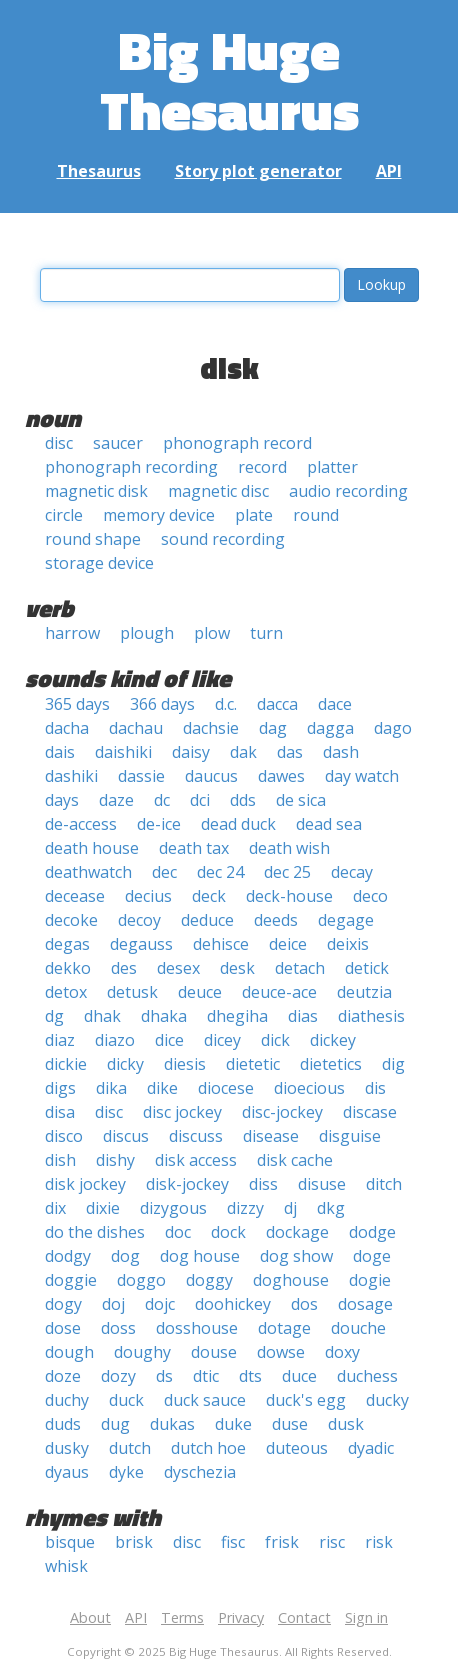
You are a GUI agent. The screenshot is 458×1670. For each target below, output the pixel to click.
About (90, 1617)
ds (164, 1376)
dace (335, 704)
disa (60, 1112)
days (62, 800)
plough (147, 633)
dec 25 (287, 872)
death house (92, 848)
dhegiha (237, 1016)
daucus (211, 776)
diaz (60, 1040)
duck (126, 1400)
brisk (134, 1542)
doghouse (291, 1280)
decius (148, 896)
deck (209, 896)
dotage (284, 1328)
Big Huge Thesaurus (229, 79)
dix (55, 1208)
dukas (172, 1424)
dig (393, 1064)
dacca (277, 704)
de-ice (159, 824)
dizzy (245, 1208)
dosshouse (197, 1328)
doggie (71, 1280)
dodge (372, 1232)
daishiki (123, 752)
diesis (185, 1064)
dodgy (68, 1256)
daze (116, 800)
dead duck (238, 824)
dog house (200, 1256)
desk (237, 968)
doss (118, 1328)
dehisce (221, 944)
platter (332, 467)
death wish (289, 848)
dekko (68, 968)
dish (60, 1160)
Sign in (366, 1617)
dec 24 (220, 872)
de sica (301, 800)
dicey (222, 1040)
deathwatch (88, 872)
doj (113, 1304)
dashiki (71, 776)
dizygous (173, 1208)
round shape (93, 539)
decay (352, 872)
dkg (331, 1208)
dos (304, 1304)
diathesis (371, 1016)
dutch (130, 1448)
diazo (115, 1040)
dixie (103, 1208)
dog (125, 1256)
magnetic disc (218, 491)
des (124, 968)
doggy (209, 1280)
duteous (297, 1448)
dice (169, 1040)
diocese (226, 1088)
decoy (139, 920)
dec (164, 872)
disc (59, 443)
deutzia (364, 992)
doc (178, 1232)
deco (370, 896)
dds (243, 800)
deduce (207, 920)
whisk (66, 1566)
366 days (162, 704)
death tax (194, 848)
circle (64, 515)
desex (178, 968)
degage (346, 920)
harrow (72, 633)
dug (115, 1424)
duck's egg (306, 1400)
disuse (322, 1184)
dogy (63, 1304)
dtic (206, 1376)
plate (254, 515)
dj (290, 1208)
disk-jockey (187, 1184)
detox (66, 992)
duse (290, 1424)
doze (63, 1376)
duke (233, 1424)
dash (341, 752)
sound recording (223, 539)
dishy (115, 1160)
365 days (77, 704)
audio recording (348, 491)
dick (275, 1040)
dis (375, 1088)
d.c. (226, 704)
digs (60, 1088)
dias (303, 1016)
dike (162, 1088)
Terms (182, 1617)
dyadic (371, 1448)
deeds (276, 920)
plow (212, 633)
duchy (67, 1400)
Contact (304, 1617)
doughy (142, 1352)
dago (393, 728)
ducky (387, 1400)
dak (243, 752)
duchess (367, 1376)
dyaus (67, 1472)
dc (162, 800)
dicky (125, 1064)
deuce (200, 992)
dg (54, 1016)
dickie (66, 1064)
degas (67, 944)
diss (263, 1184)
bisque (70, 1542)
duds (63, 1424)
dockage (297, 1232)
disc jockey (182, 1112)
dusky (67, 1448)
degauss (141, 944)
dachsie (211, 728)
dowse (281, 1352)
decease (75, 896)
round (316, 515)
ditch (384, 1184)
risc (332, 1542)
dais (60, 752)
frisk (282, 1542)
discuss (196, 1136)
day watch (362, 776)
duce (299, 1376)
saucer (118, 443)
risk (379, 1542)
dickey (333, 1040)
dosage (365, 1304)
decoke (71, 920)
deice (288, 944)
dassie (141, 776)
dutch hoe (208, 1448)
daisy (191, 752)
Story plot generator (258, 171)
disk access (196, 1160)
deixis (348, 944)
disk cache (295, 1160)
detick (367, 968)
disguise (350, 1136)
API (389, 171)
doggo (141, 1280)
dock (228, 1232)
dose (63, 1328)
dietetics (331, 1064)
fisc (233, 1542)
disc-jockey (282, 1112)
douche (358, 1328)
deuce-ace (279, 992)
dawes (281, 776)
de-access (81, 824)
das (290, 752)
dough (69, 1352)
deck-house (289, 896)
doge (372, 1256)
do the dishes (95, 1232)
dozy (118, 1376)
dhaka (164, 1016)
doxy (342, 1352)
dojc (160, 1304)
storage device (99, 563)
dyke (126, 1472)
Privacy (241, 1617)
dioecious (309, 1088)
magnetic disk (96, 491)
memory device (159, 515)
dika (111, 1088)
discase (370, 1112)
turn (266, 633)
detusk (132, 992)
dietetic (253, 1064)
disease (271, 1136)
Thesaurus (99, 171)
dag (273, 728)
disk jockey (85, 1184)
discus (126, 1136)
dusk (346, 1424)
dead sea (329, 824)
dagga (330, 728)
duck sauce (205, 1400)
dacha (67, 728)
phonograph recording (131, 467)
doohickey (233, 1304)
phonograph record (237, 443)
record (262, 467)
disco (64, 1136)
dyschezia (200, 1472)
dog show (296, 1256)
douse (214, 1352)
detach (300, 968)
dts (250, 1376)
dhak (102, 1016)
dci (200, 800)
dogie (370, 1280)
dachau (136, 728)
